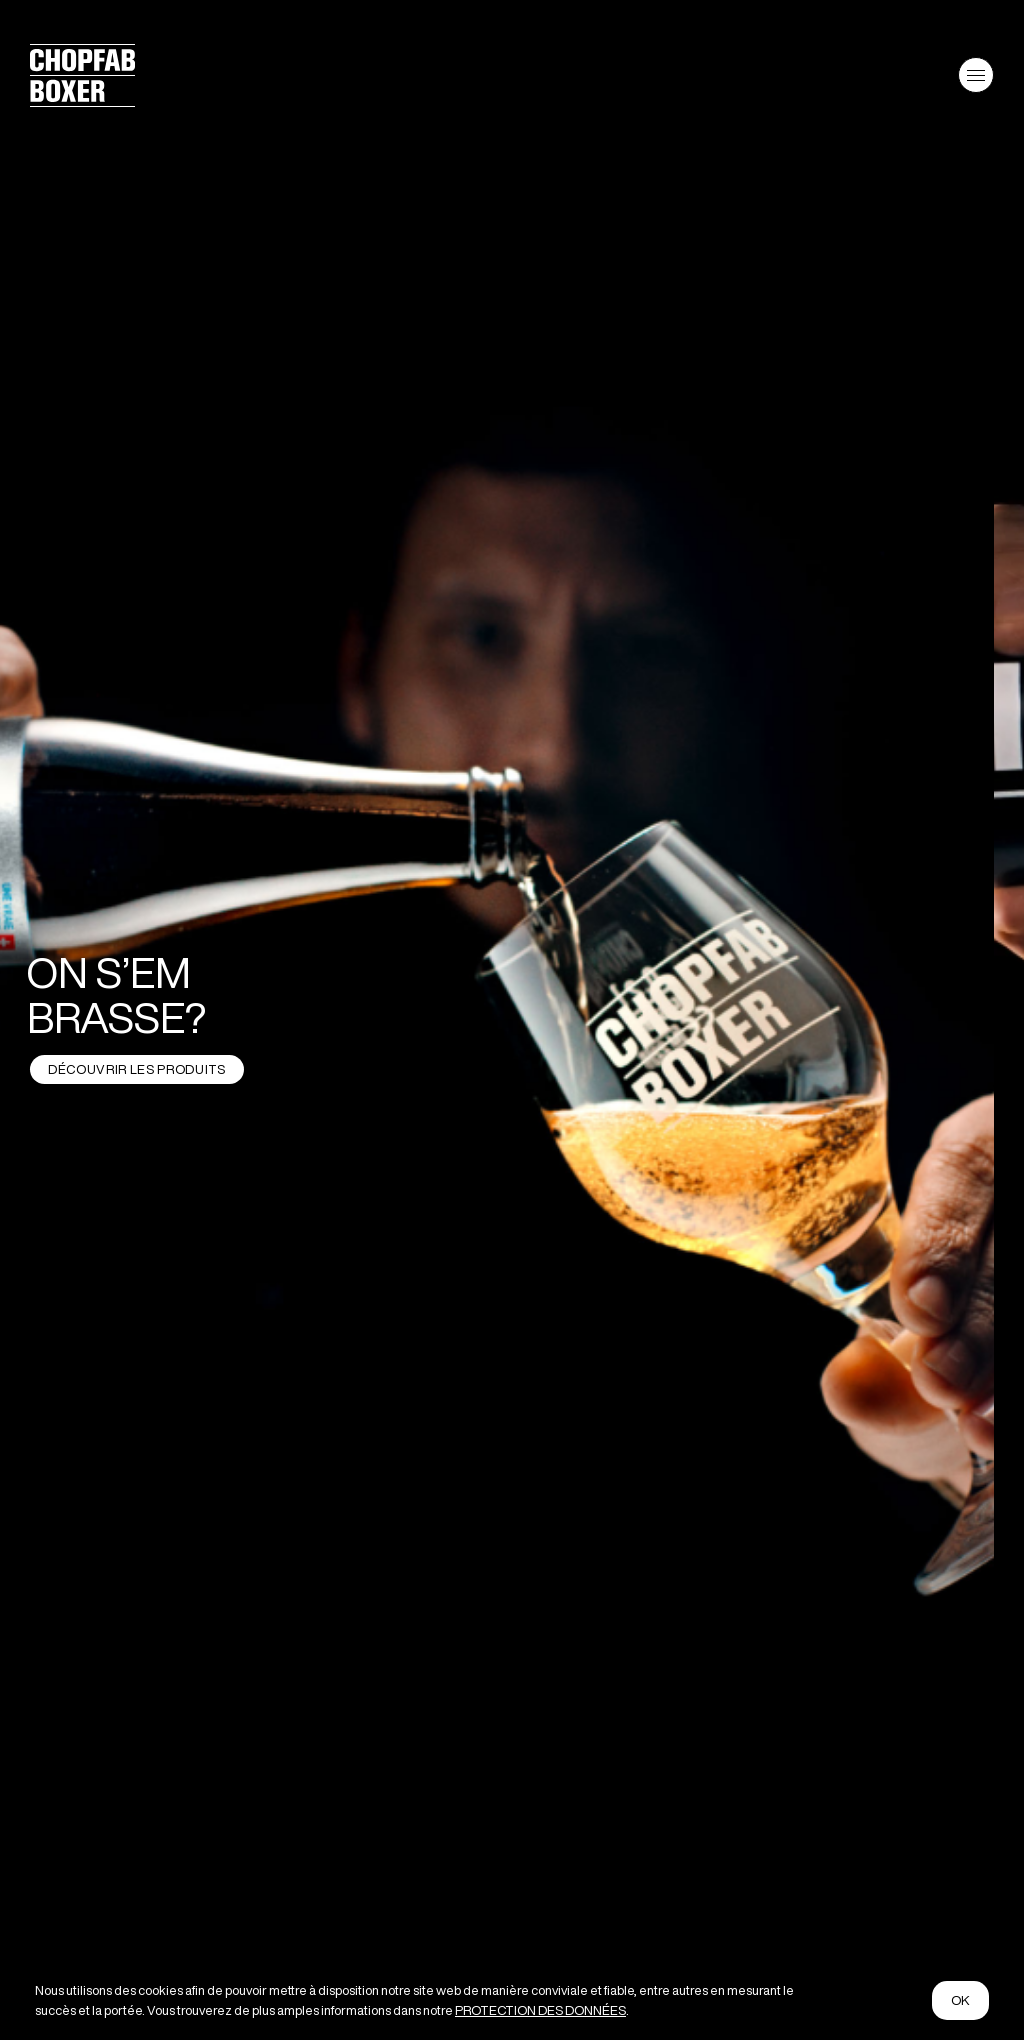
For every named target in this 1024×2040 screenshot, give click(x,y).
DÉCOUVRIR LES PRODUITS (136, 1069)
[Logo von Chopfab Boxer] (82, 99)
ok (961, 2000)
